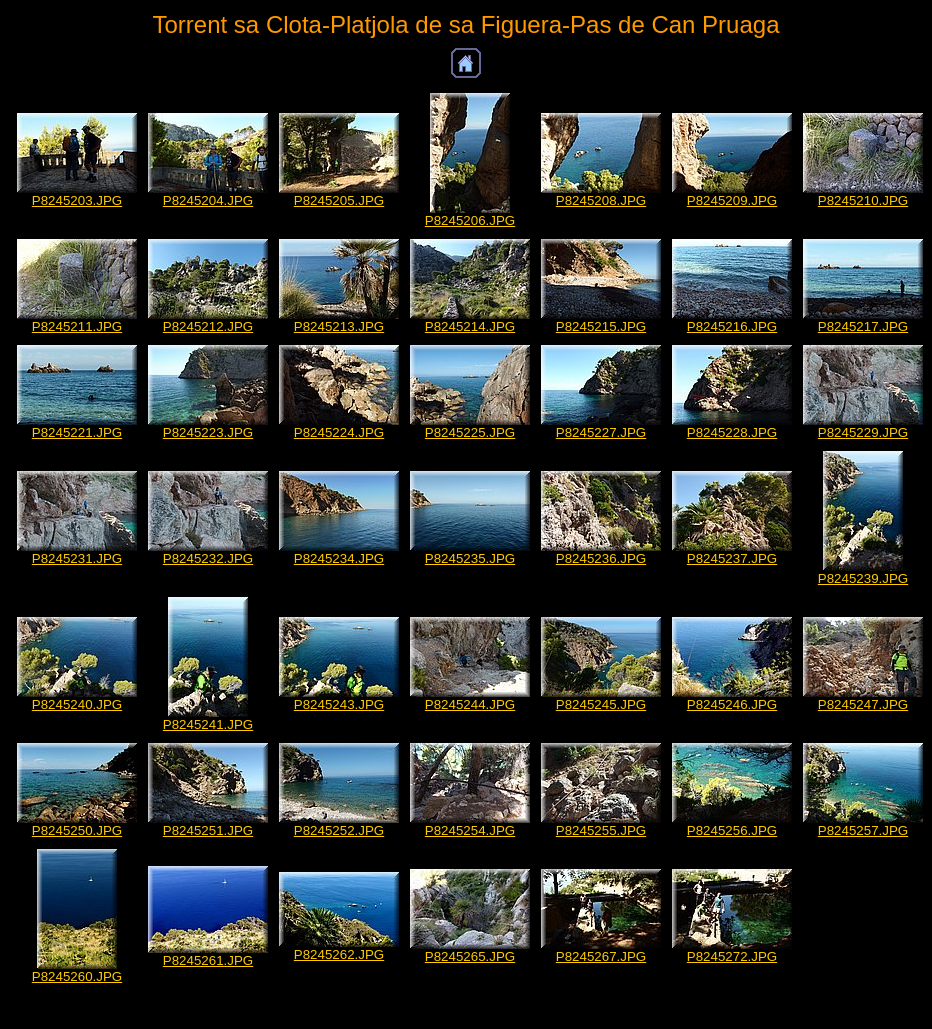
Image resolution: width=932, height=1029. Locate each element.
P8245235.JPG (470, 558)
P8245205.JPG (339, 200)
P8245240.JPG (77, 704)
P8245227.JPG (601, 432)
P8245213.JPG (339, 326)
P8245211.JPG (77, 326)
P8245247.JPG (863, 704)
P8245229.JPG (863, 432)
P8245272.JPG (732, 956)
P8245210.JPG (863, 200)
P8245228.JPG (732, 432)
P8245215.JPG (601, 326)
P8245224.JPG (339, 432)
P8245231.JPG (77, 558)
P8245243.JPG (339, 704)
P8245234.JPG (339, 558)
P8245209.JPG (732, 200)
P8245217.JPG (863, 326)
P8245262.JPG (339, 954)
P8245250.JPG (77, 830)
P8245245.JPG (601, 704)
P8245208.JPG (601, 200)
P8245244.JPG (470, 704)
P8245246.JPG (732, 704)
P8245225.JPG (470, 432)
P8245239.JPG (863, 578)
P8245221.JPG (77, 432)
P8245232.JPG (208, 558)
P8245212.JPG (208, 326)
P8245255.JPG (601, 830)
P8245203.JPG (77, 200)
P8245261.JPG (208, 960)
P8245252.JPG (339, 830)
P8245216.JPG (732, 326)
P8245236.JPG (601, 558)
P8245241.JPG (208, 724)
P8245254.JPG (470, 830)
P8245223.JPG (208, 432)
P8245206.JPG (470, 220)
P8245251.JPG (208, 830)
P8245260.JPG (77, 976)
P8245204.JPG (208, 200)
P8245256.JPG (732, 830)
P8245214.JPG (470, 326)
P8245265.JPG (470, 956)
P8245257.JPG (863, 830)
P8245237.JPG (732, 558)
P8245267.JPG (601, 956)
